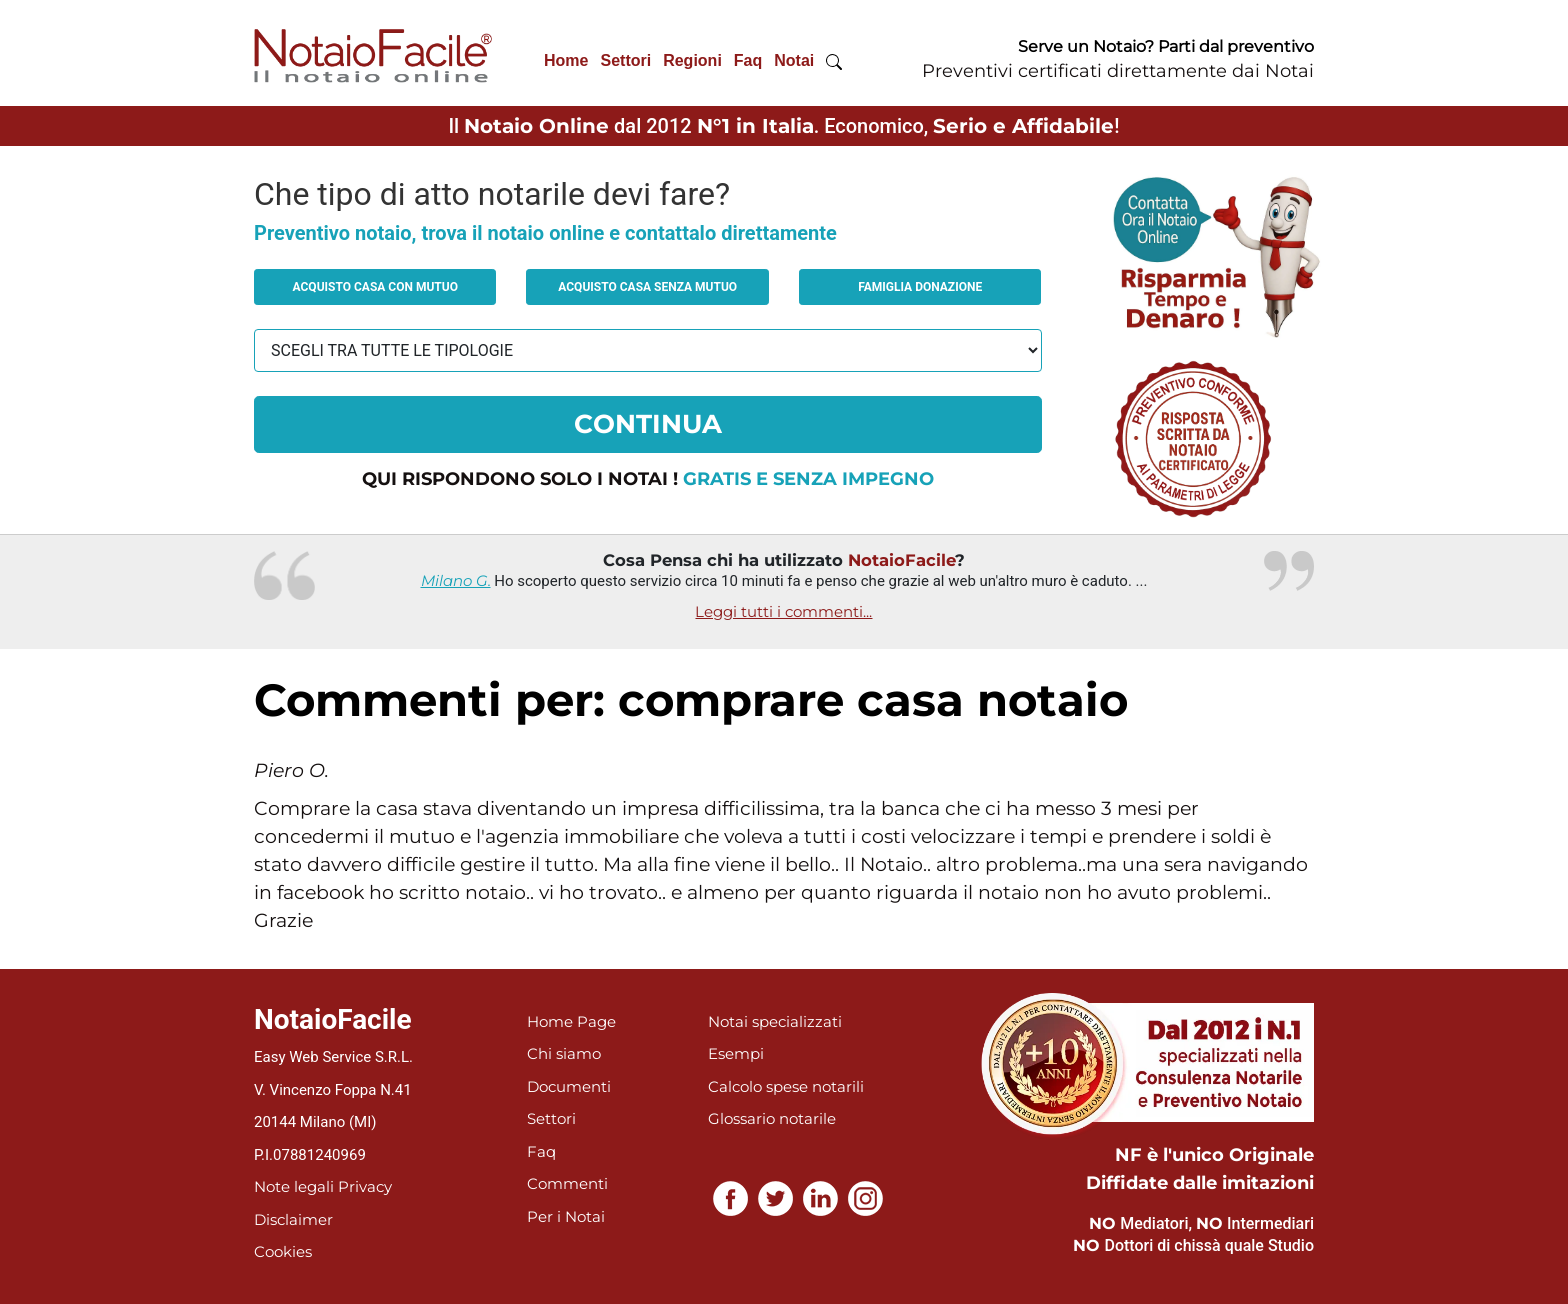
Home (566, 60)
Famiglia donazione (920, 287)
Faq (748, 60)
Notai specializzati (775, 1021)
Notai (794, 60)
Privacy (365, 1186)
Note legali (294, 1186)
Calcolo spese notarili (786, 1086)
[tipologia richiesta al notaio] (648, 350)
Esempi (736, 1053)
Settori (625, 60)
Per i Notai (566, 1216)
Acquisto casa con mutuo (375, 287)
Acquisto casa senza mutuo (647, 287)
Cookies (283, 1251)
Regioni (692, 60)
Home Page (571, 1021)
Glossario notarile (772, 1118)
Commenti (567, 1183)
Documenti (569, 1086)
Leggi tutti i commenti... (783, 611)
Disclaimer (293, 1219)
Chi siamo (564, 1053)
